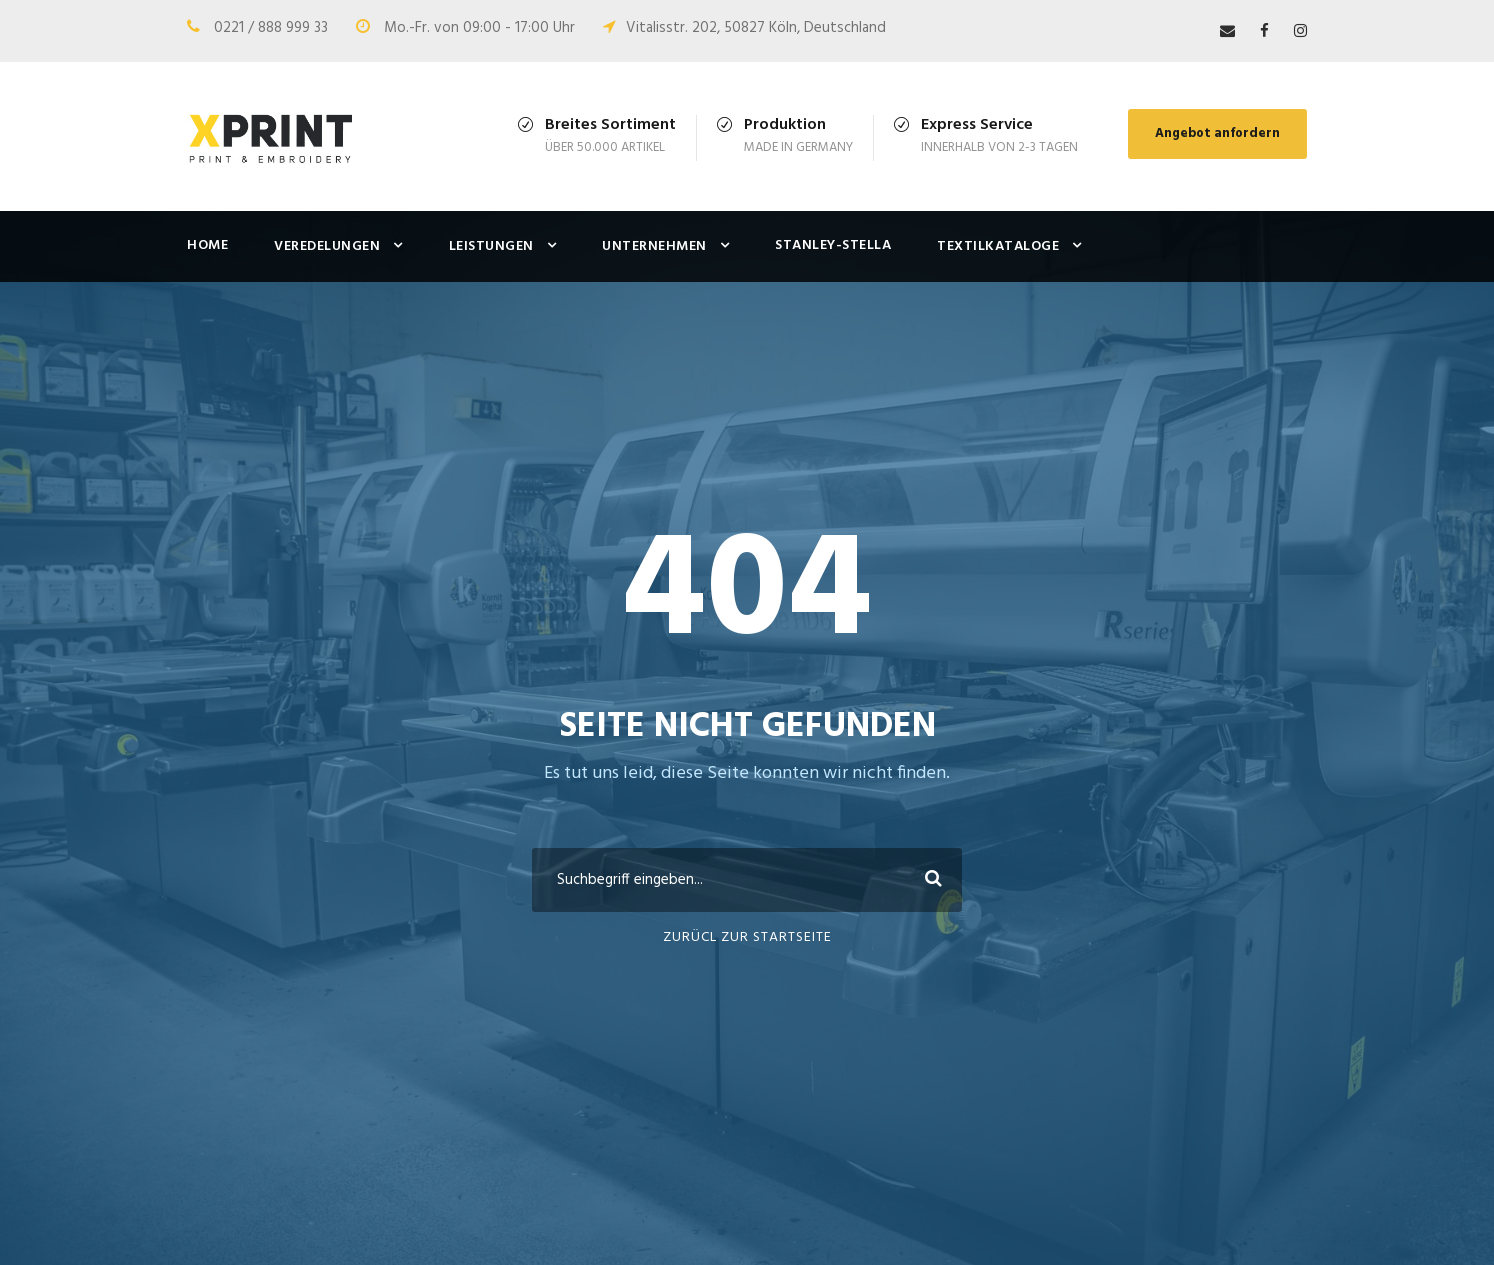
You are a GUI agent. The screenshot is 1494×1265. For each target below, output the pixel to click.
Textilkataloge (998, 246)
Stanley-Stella (833, 245)
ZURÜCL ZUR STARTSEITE (747, 937)
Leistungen (491, 246)
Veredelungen (327, 246)
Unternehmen (654, 246)
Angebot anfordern (1217, 133)
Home (207, 245)
